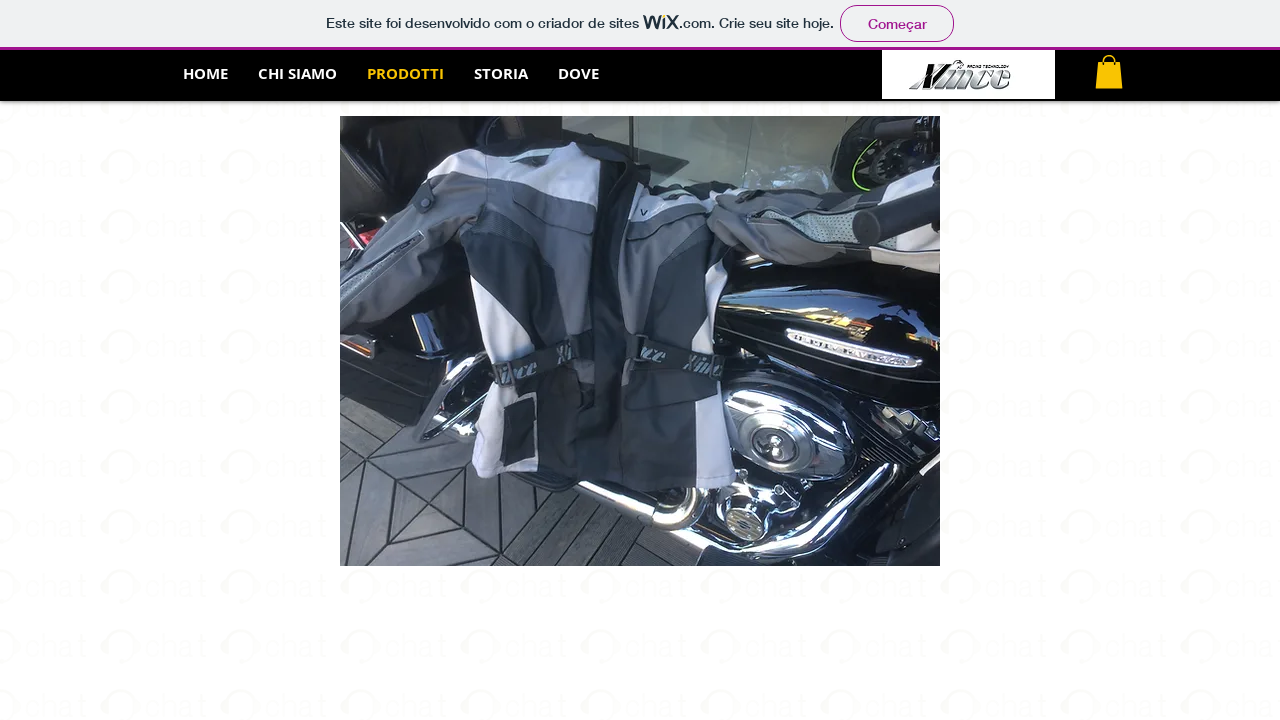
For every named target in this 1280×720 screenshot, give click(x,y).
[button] (1109, 71)
